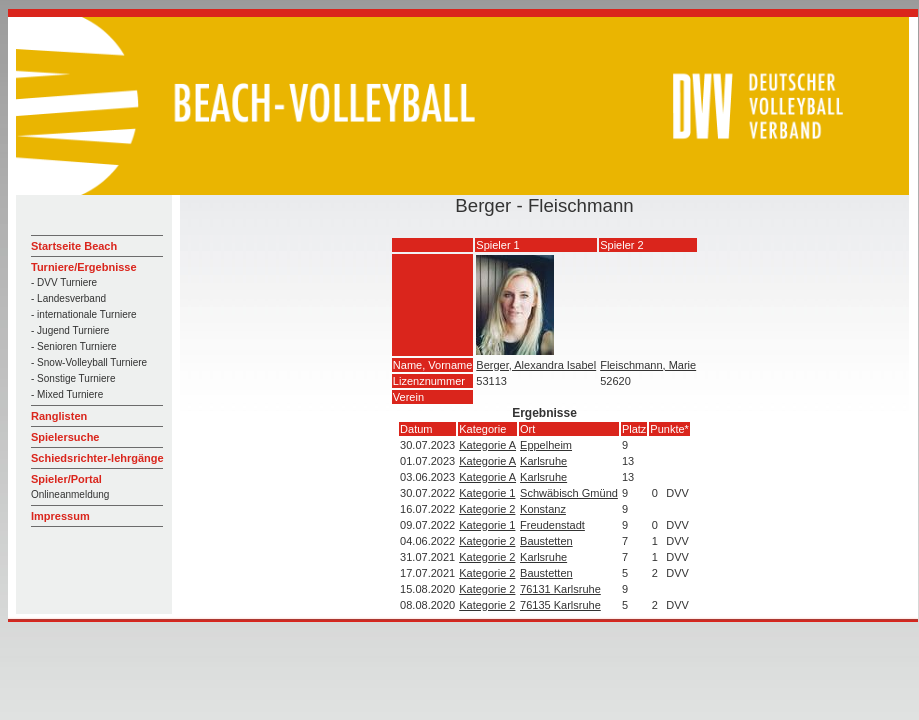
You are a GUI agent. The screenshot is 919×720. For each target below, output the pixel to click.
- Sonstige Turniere (73, 378)
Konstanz (543, 509)
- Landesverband (68, 298)
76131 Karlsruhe (560, 589)
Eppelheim (546, 445)
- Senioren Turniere (74, 346)
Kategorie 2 (487, 509)
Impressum (60, 516)
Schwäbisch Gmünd (569, 493)
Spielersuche (65, 437)
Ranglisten (59, 416)
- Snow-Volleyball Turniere (89, 362)
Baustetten (546, 541)
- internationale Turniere (84, 314)
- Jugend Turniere (70, 330)
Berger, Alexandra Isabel (536, 365)
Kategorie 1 (487, 493)
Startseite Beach (74, 246)
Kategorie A (487, 445)
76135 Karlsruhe (560, 605)
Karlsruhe (543, 461)
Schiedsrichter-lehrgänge (97, 458)
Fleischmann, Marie (648, 365)
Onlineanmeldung (70, 494)
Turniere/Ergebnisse (84, 267)
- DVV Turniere (64, 282)
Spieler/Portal (66, 479)
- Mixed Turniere (67, 394)
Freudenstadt (552, 525)
